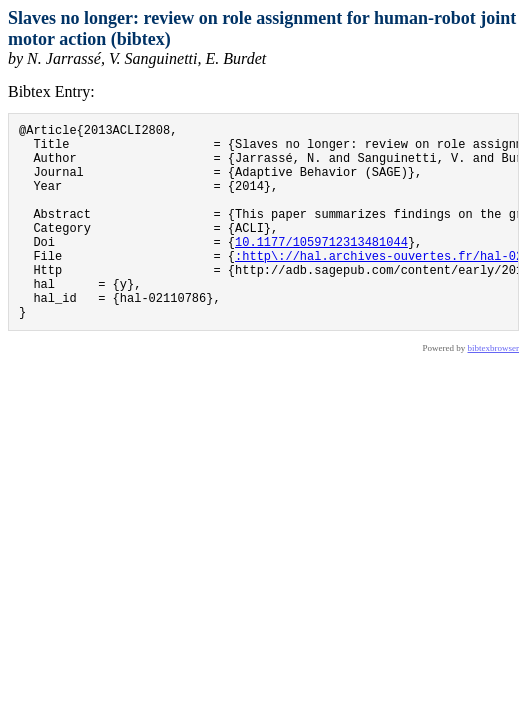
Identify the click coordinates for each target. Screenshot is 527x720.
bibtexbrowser (494, 390)
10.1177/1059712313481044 (321, 268)
